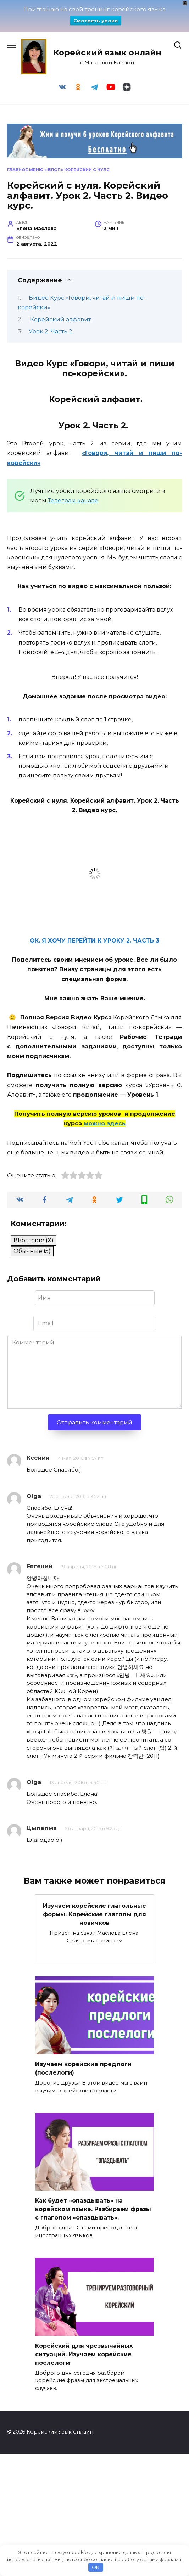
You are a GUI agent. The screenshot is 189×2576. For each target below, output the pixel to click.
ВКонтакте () (33, 1240)
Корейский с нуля (87, 169)
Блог (54, 169)
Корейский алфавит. (60, 319)
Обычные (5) (32, 1251)
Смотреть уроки (95, 20)
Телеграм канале (73, 500)
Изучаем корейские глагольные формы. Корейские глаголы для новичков (94, 1914)
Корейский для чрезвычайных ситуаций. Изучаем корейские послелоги (84, 2354)
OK (95, 2567)
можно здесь (105, 1123)
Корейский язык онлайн (107, 52)
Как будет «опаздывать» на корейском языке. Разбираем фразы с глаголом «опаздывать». (93, 2209)
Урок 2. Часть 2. (52, 331)
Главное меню (25, 169)
